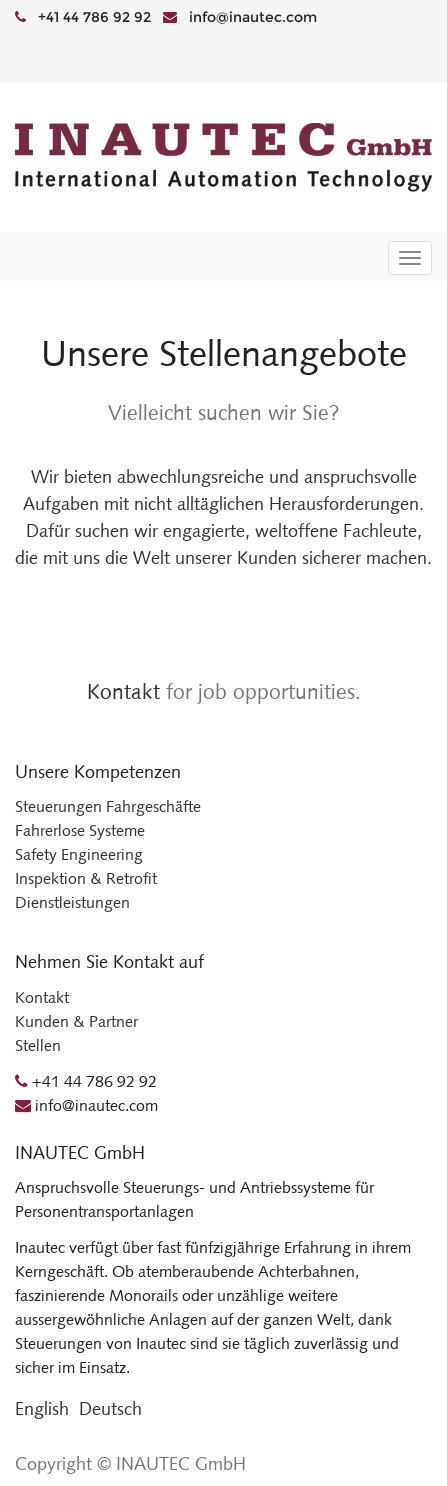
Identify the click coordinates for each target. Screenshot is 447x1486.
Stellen (38, 1045)
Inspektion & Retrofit (86, 878)
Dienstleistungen (72, 902)
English (42, 1409)
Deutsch (110, 1409)
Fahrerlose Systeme (80, 830)
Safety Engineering (79, 854)
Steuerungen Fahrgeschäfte (108, 806)
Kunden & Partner (76, 1021)
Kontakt (123, 691)
